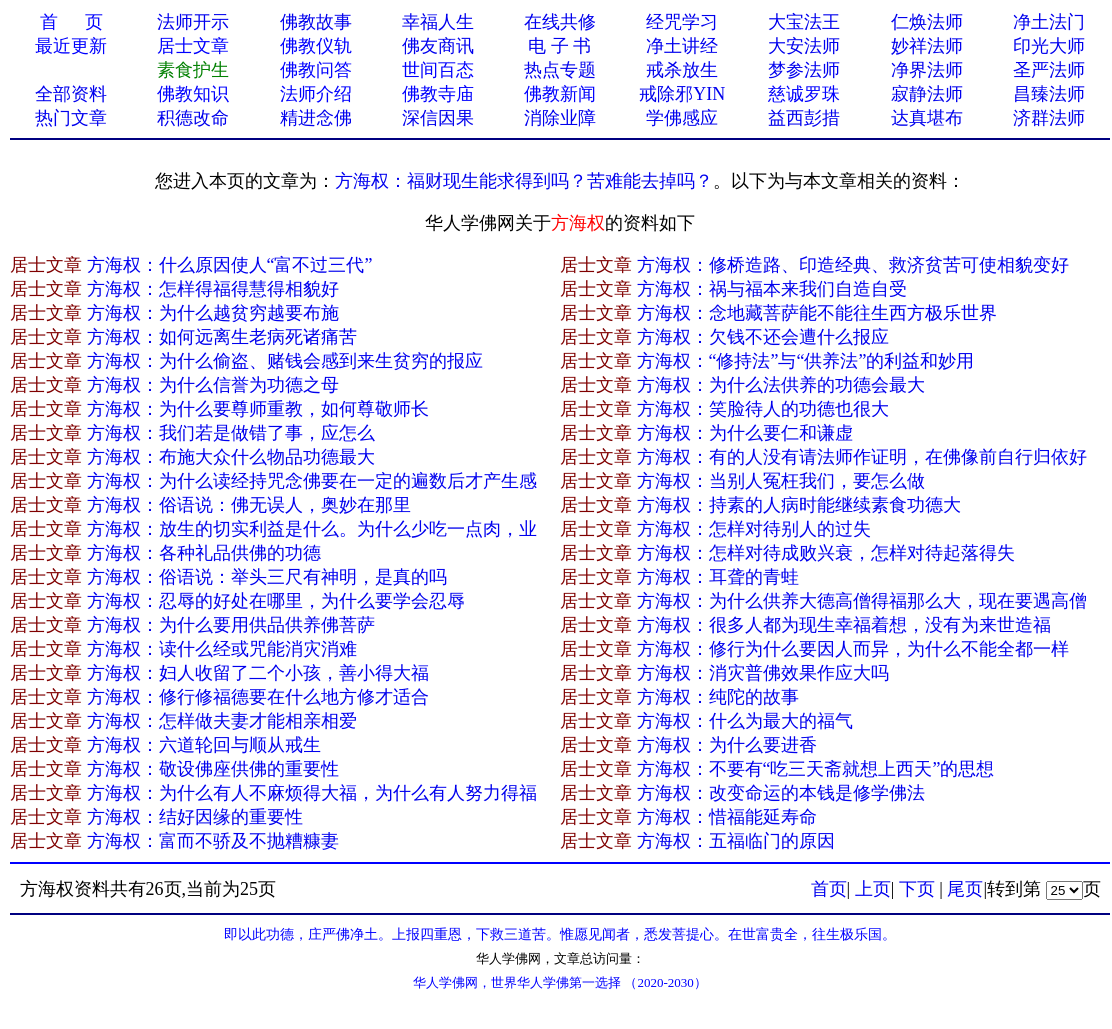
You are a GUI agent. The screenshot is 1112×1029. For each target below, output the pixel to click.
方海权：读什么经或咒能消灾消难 (222, 649)
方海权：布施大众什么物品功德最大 (231, 457)
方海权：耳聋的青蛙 (718, 577)
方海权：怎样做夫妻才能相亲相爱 (222, 721)
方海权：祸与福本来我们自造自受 (772, 289)
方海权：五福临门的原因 (736, 841)
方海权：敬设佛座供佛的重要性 (213, 769)
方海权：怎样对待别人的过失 (754, 529)
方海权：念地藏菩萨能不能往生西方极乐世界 (817, 313)
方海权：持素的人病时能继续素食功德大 (799, 505)
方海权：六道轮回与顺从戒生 (204, 745)
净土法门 (1049, 22)
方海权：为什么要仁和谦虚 (745, 433)
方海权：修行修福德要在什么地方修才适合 (258, 697)
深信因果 (438, 118)
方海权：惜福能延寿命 (727, 817)
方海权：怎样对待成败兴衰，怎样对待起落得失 (826, 553)
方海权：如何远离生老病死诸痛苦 (222, 337)
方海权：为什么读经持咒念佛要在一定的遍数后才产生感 (312, 481)
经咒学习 (682, 22)
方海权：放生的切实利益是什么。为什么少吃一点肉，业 (312, 529)
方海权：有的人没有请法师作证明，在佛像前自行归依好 (862, 457)
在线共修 (560, 22)
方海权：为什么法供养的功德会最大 (781, 385)
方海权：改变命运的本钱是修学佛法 (781, 793)
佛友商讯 (438, 46)
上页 (873, 889)
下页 (917, 889)
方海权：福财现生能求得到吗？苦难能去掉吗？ (524, 181)
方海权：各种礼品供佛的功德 (204, 553)
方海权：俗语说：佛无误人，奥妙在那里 (249, 505)
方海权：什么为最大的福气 (745, 721)
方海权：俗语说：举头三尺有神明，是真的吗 (267, 577)
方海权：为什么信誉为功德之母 (213, 385)
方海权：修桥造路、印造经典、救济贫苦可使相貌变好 (853, 265)
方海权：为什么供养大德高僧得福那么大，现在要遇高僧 (862, 601)
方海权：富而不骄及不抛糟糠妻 (213, 841)
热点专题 (560, 70)
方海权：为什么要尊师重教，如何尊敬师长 (258, 409)
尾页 (965, 889)
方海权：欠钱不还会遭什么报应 (763, 337)
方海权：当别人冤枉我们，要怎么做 (781, 481)
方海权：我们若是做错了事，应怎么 (231, 433)
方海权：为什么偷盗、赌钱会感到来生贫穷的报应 (285, 361)
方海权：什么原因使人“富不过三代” (230, 265)
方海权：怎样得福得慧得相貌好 (213, 289)
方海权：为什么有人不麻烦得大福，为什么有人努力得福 (312, 793)
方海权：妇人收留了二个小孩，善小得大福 (258, 673)
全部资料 (71, 94)
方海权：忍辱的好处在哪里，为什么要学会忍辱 (276, 601)
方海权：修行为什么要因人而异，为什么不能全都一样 (853, 649)
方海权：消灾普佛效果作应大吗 (763, 673)
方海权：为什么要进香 (727, 745)
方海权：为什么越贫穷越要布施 (213, 313)
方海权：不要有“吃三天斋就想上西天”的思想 (816, 769)
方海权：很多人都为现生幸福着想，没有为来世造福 (844, 625)
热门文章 (71, 118)
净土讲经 (682, 46)
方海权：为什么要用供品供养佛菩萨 (231, 625)
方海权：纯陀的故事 (718, 697)
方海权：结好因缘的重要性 (195, 817)
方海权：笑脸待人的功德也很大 (763, 409)
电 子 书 (559, 46)
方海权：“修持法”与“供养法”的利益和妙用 (806, 361)
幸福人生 (438, 22)
